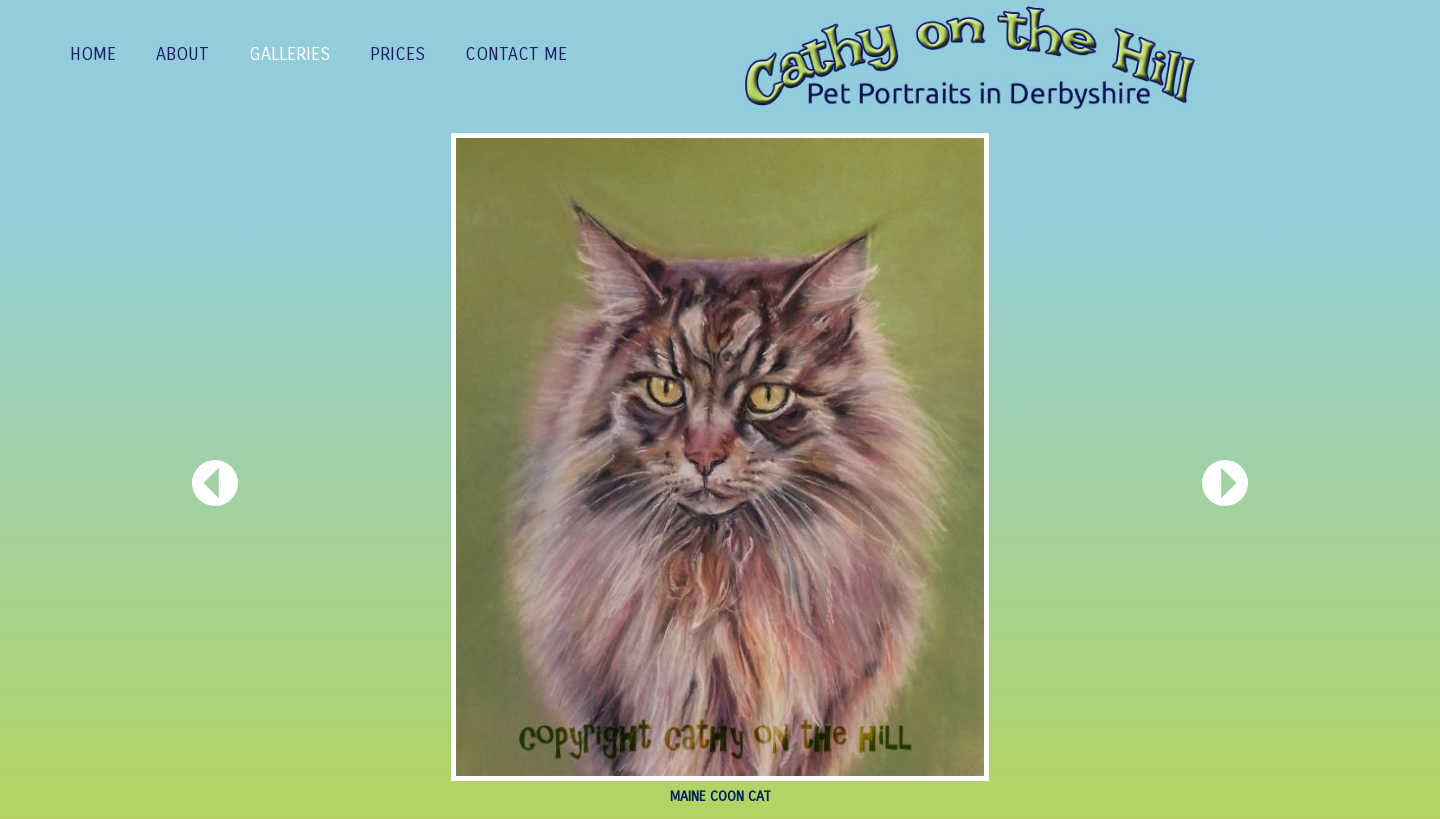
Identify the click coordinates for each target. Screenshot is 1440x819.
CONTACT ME (516, 54)
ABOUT (182, 54)
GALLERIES (289, 54)
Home (93, 54)
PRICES (397, 54)
